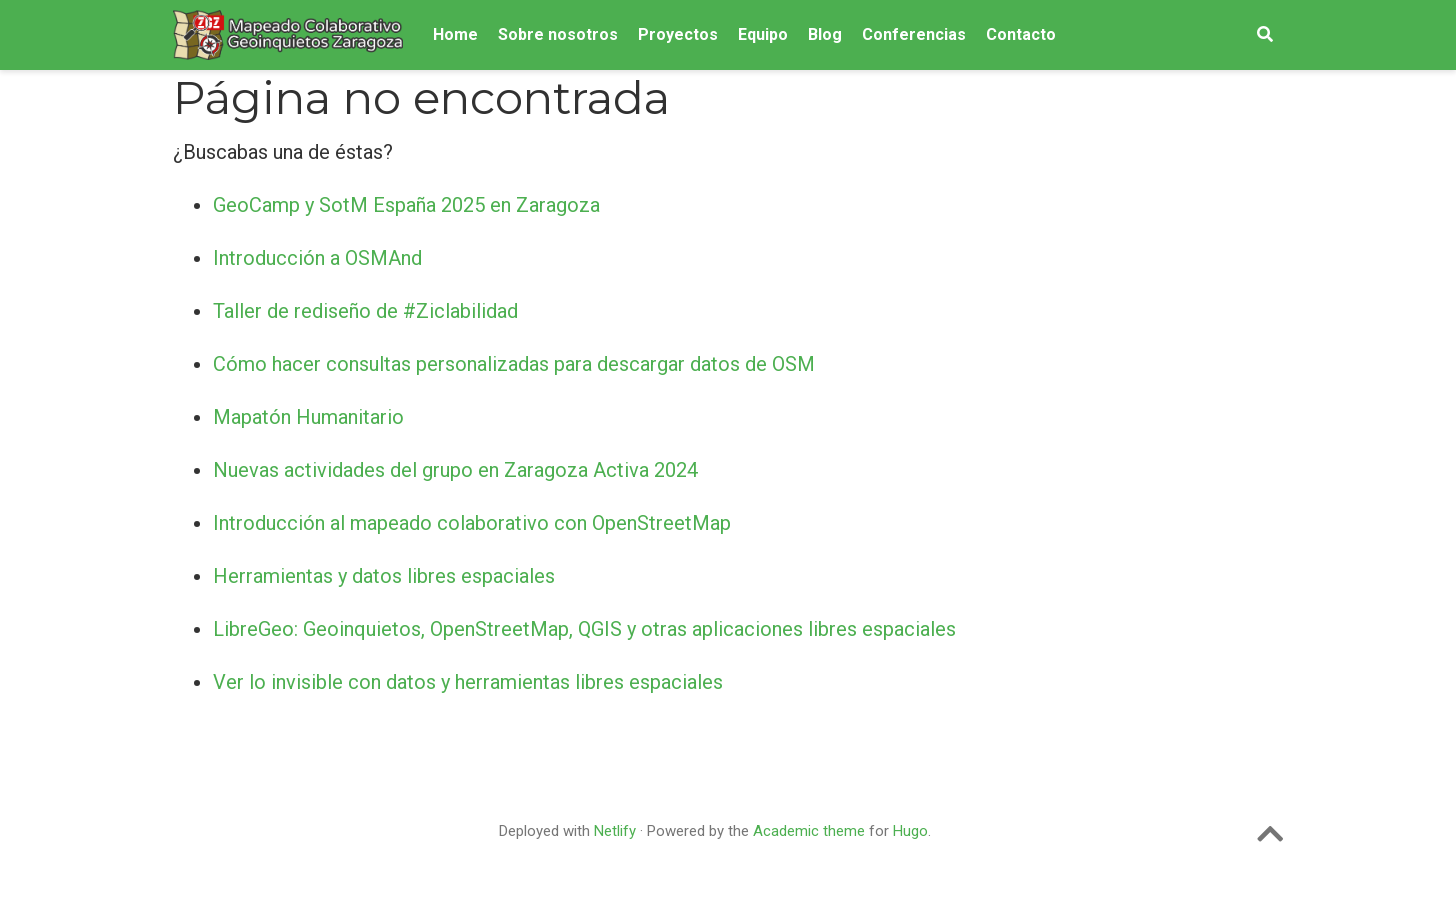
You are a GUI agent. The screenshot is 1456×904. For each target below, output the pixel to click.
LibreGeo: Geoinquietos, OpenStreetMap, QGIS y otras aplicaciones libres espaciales (584, 629)
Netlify (615, 831)
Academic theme (809, 831)
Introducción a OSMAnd (317, 258)
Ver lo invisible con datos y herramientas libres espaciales (468, 682)
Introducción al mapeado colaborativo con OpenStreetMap (472, 523)
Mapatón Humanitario (308, 417)
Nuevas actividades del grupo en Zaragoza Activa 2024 (455, 470)
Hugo (910, 831)
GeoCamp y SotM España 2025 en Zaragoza (406, 205)
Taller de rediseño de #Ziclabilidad (365, 311)
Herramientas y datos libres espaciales (384, 576)
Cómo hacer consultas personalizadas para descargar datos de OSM (514, 364)
